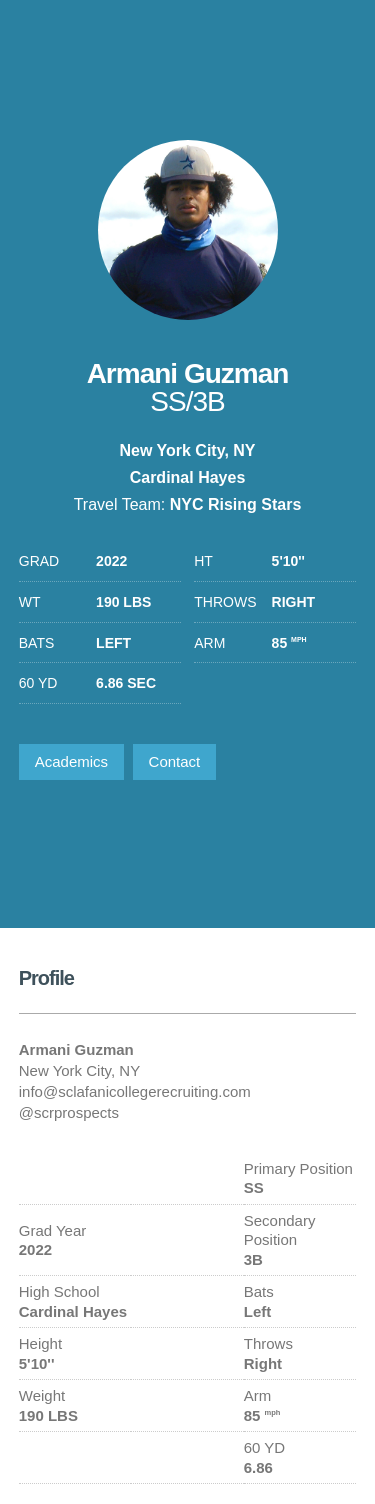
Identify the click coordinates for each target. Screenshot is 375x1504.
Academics (71, 761)
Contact (175, 761)
